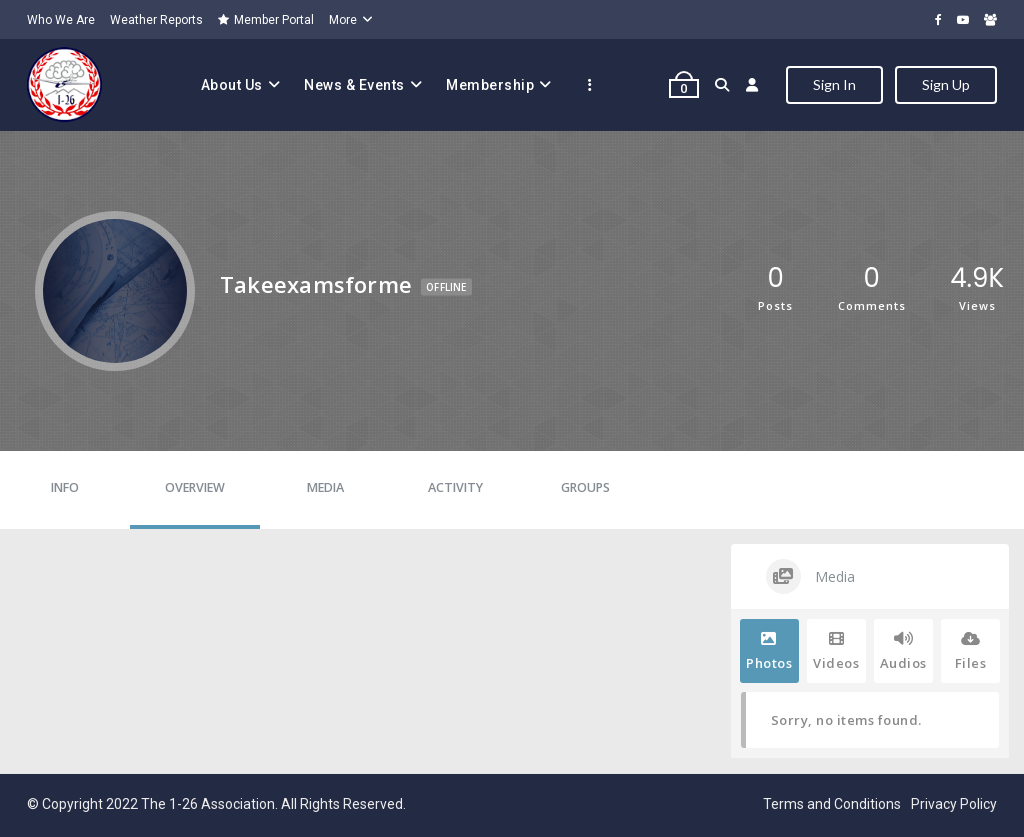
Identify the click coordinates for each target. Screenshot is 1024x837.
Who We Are (61, 20)
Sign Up (946, 84)
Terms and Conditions (832, 804)
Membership (490, 85)
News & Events (354, 85)
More (343, 20)
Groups (585, 487)
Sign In (834, 84)
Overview (195, 487)
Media (325, 487)
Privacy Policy (954, 804)
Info (65, 487)
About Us (232, 85)
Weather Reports (156, 20)
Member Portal (266, 20)
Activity (455, 487)
